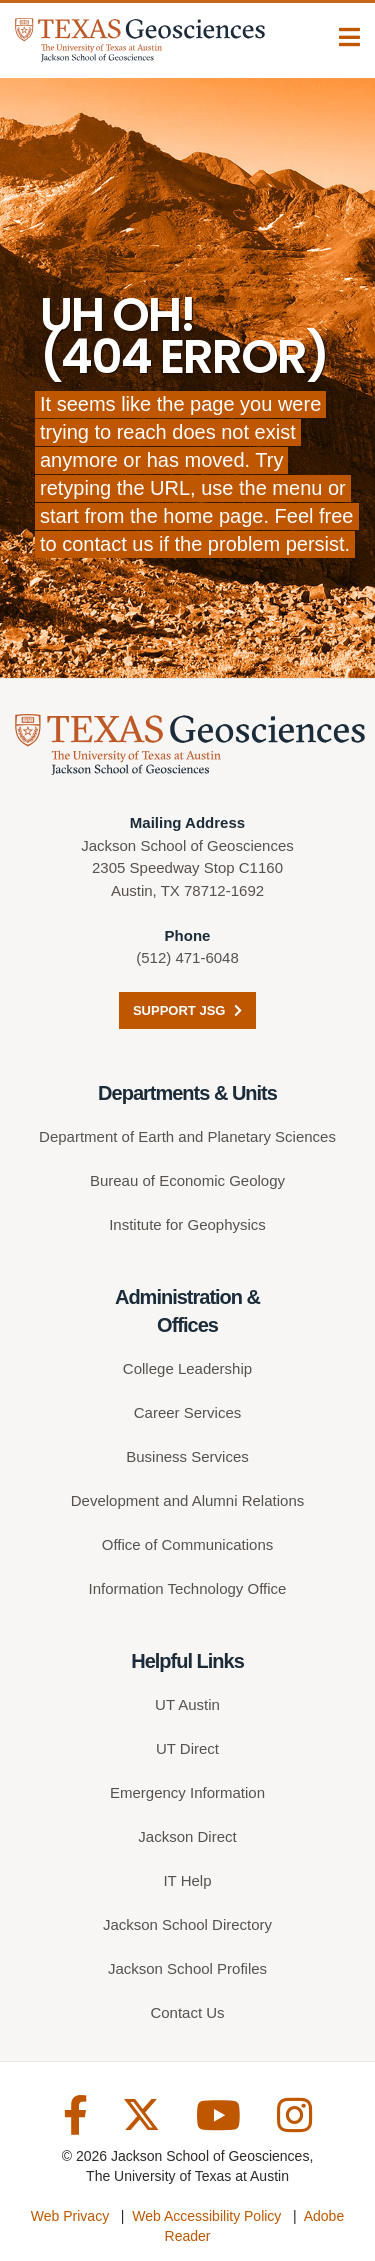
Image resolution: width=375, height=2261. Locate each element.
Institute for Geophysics (187, 1224)
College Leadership (187, 1368)
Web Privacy (70, 2216)
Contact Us (187, 2012)
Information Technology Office (188, 1588)
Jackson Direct (187, 1836)
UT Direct (187, 1748)
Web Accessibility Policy (206, 2216)
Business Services (187, 1456)
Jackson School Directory (187, 1924)
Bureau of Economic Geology (187, 1180)
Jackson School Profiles (187, 1968)
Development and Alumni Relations (187, 1500)
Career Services (188, 1412)
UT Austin (187, 1704)
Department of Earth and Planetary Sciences (187, 1136)
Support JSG (187, 1010)
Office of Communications (187, 1544)
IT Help (187, 1880)
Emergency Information (187, 1792)
